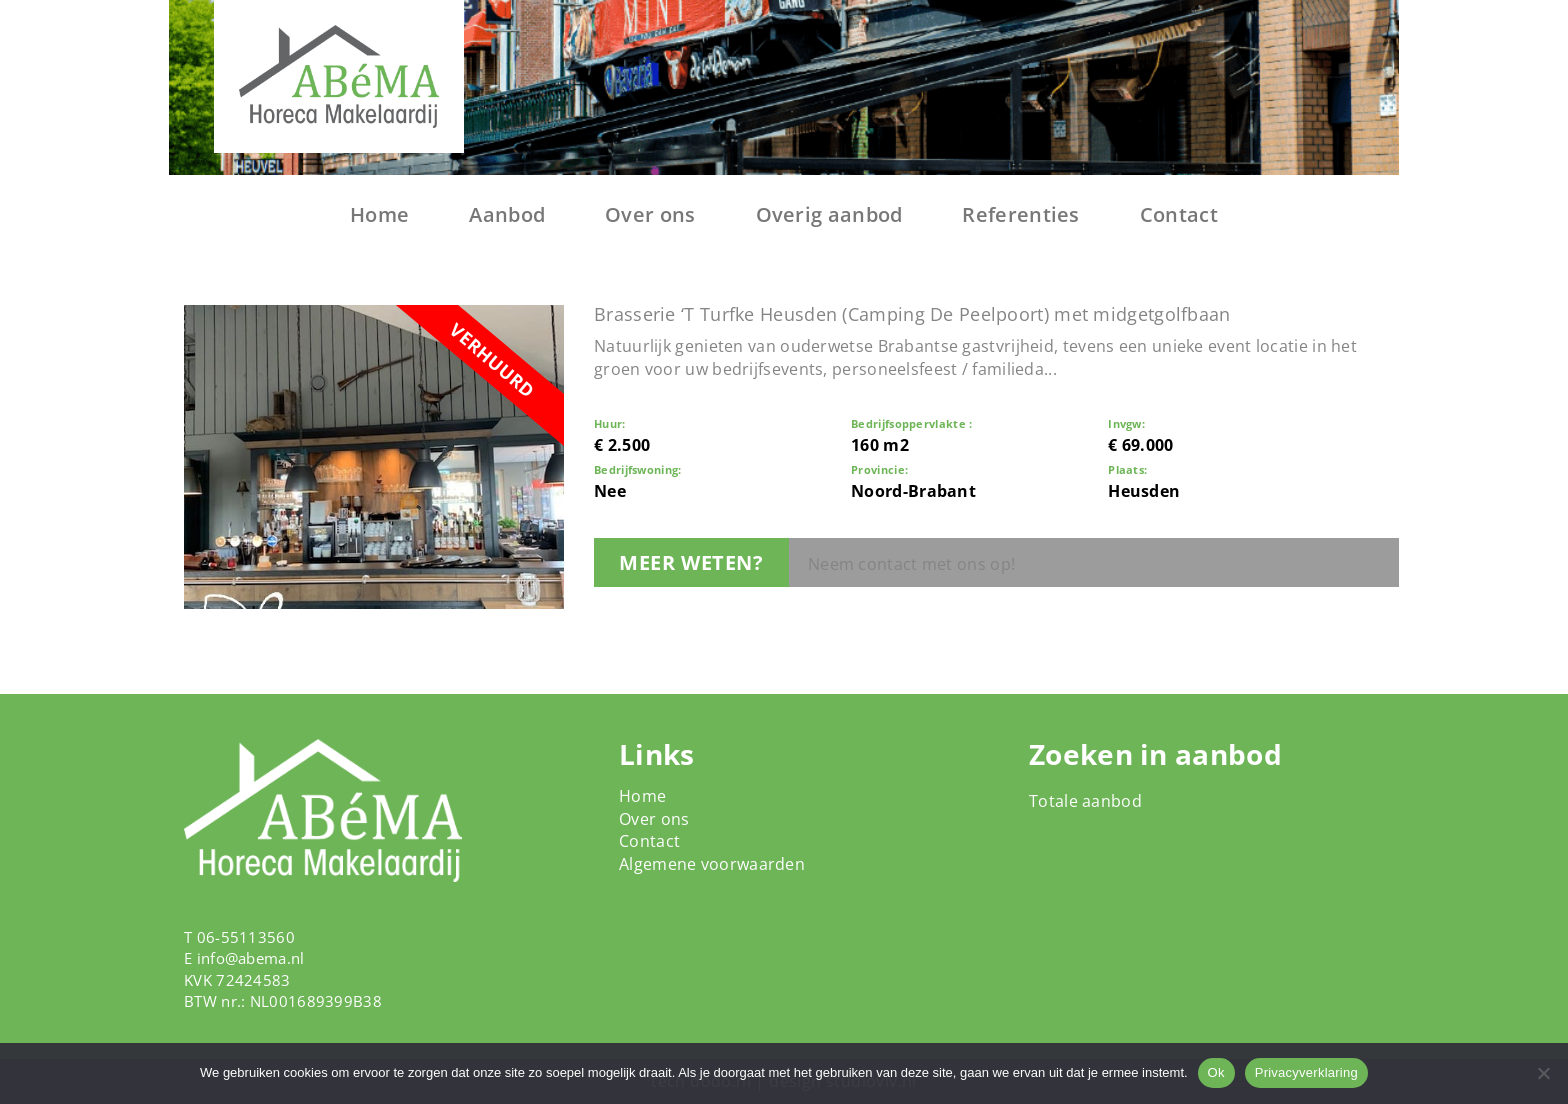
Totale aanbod (1085, 801)
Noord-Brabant (913, 491)
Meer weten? (691, 562)
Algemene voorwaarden (712, 864)
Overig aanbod (829, 214)
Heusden (1144, 491)
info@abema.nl (251, 958)
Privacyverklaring (1306, 1072)
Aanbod (507, 214)
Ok (1216, 1072)
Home (379, 214)
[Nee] (1543, 1073)
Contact (1179, 214)
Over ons (650, 214)
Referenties (1020, 214)
